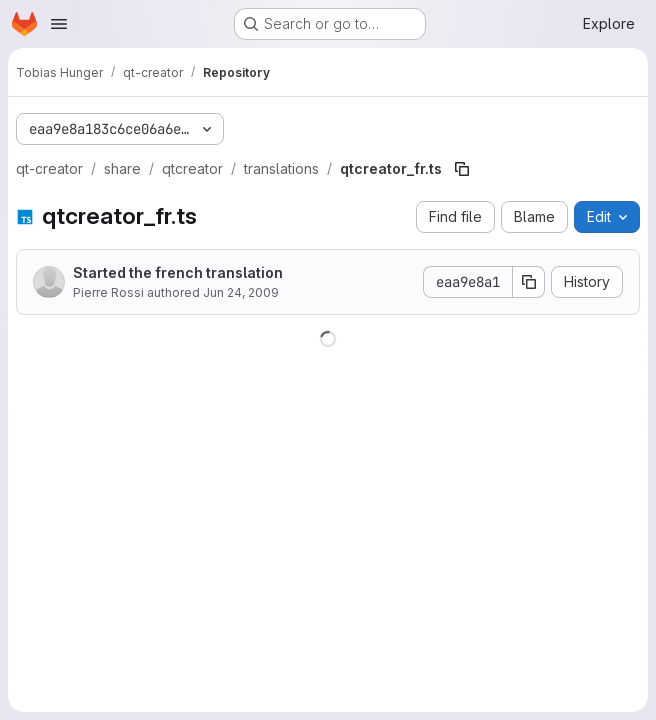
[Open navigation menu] (59, 24)
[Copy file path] (462, 169)
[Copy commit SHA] (529, 282)
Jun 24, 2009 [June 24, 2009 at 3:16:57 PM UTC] (241, 292)
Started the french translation (178, 272)
